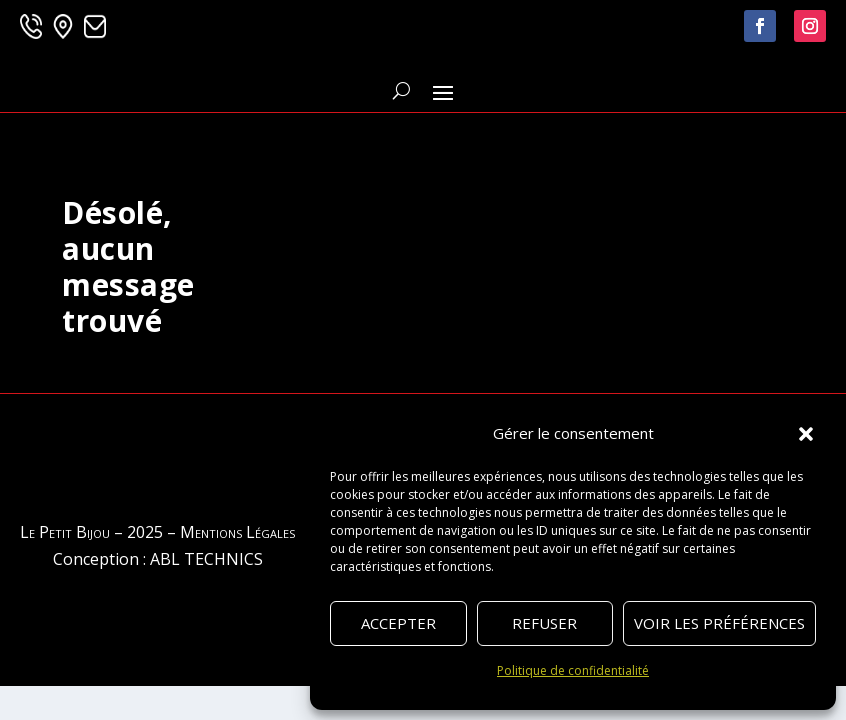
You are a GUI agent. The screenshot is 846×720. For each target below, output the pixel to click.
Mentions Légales (237, 532)
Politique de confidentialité (573, 670)
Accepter (398, 623)
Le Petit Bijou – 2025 (91, 532)
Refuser (544, 623)
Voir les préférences (719, 623)
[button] (806, 434)
